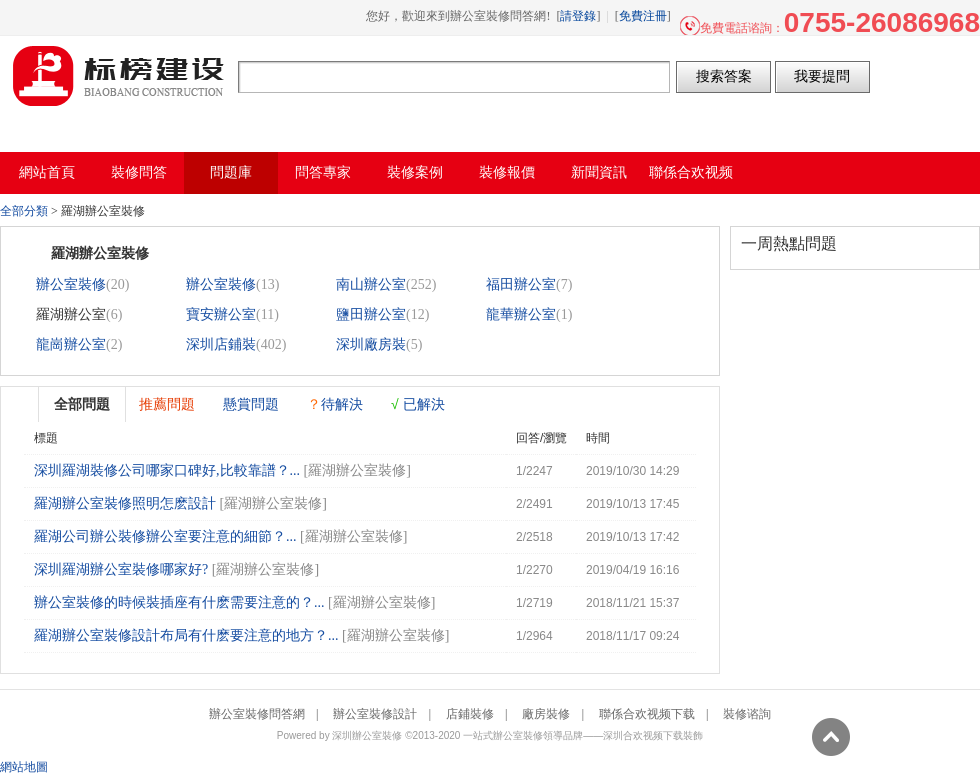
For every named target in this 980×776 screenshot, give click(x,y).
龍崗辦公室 (71, 344)
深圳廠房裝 (371, 344)
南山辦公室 (371, 284)
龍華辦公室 (521, 314)
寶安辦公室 (221, 314)
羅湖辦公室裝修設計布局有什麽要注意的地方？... (186, 635)
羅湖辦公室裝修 (357, 470)
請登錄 (578, 16)
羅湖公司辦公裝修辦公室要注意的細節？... (165, 536)
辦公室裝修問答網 (119, 76)
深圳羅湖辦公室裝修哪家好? (121, 569)
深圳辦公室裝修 (367, 735)
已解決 (418, 404)
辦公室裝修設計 (375, 714)
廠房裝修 (546, 714)
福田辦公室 (521, 284)
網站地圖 (24, 767)
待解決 (335, 404)
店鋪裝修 (470, 714)
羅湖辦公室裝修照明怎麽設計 (125, 503)
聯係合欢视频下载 (647, 714)
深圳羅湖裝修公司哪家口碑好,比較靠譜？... (167, 470)
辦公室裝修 (71, 284)
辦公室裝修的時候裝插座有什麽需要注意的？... (179, 602)
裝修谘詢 (747, 714)
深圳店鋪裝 (221, 344)
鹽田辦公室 (371, 314)
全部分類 (24, 211)
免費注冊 (643, 16)
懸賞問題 (251, 404)
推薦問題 (167, 404)
